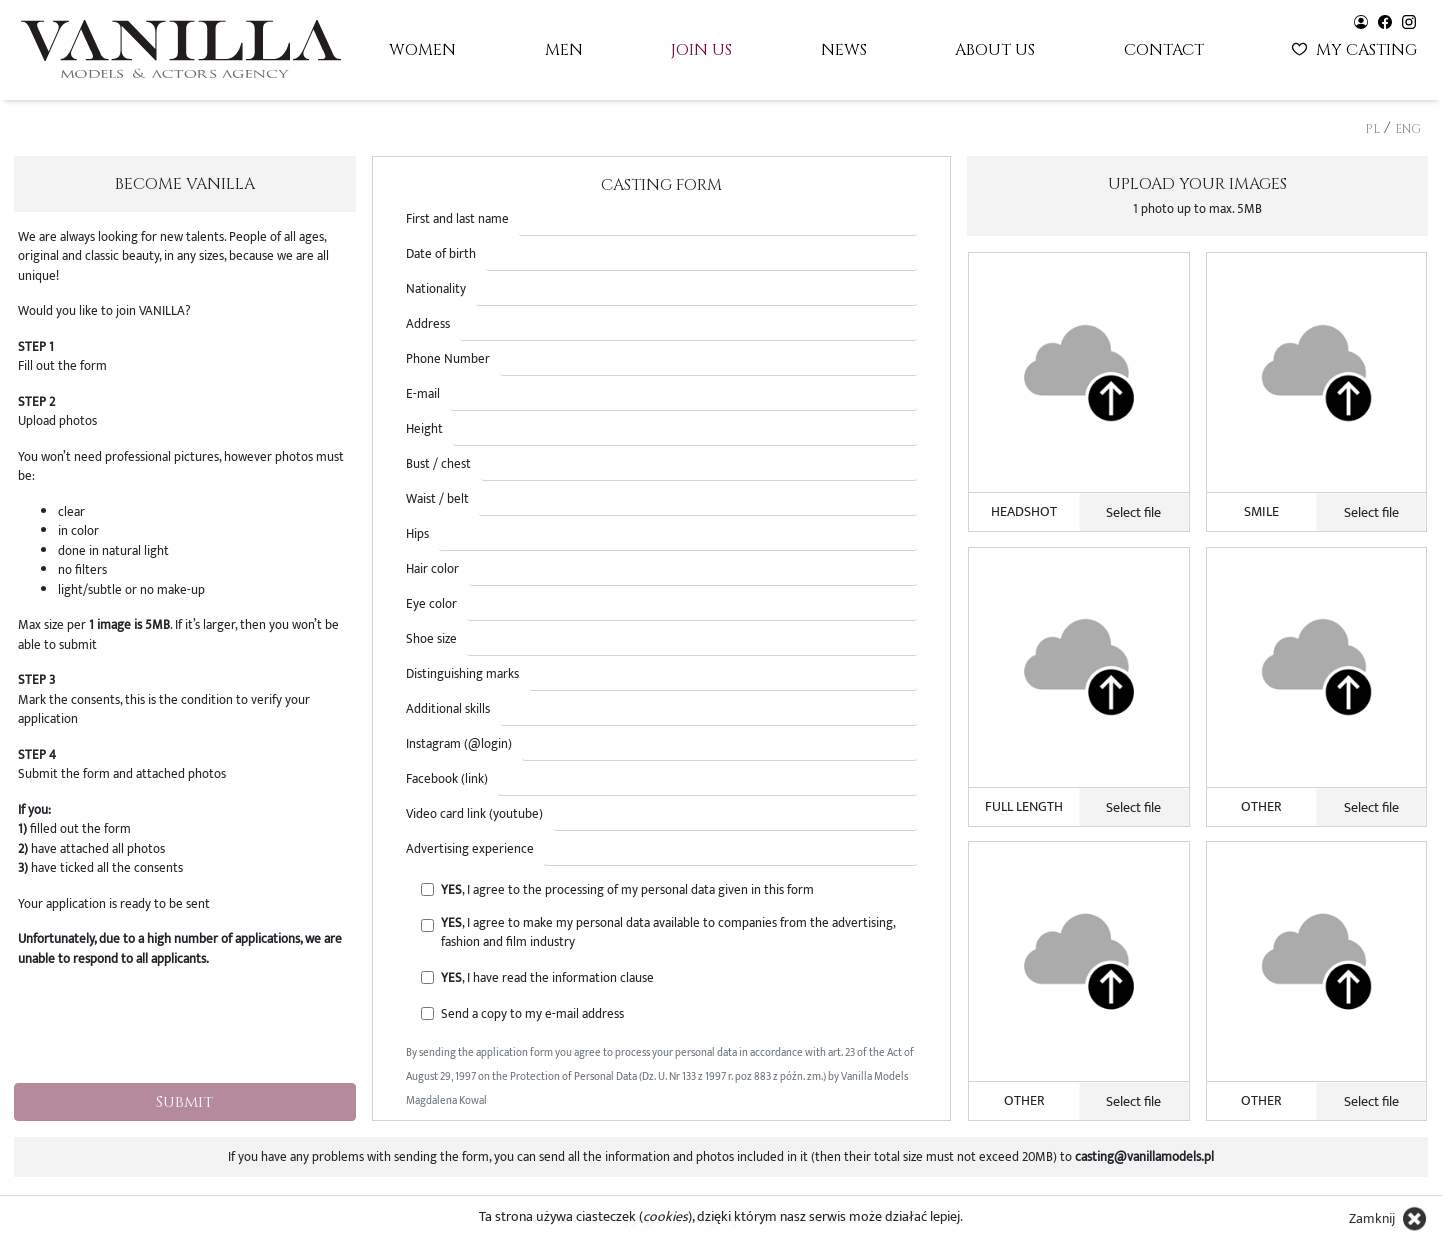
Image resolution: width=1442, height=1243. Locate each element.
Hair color (432, 569)
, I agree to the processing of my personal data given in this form (627, 890)
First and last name (457, 219)
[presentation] (185, 1028)
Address (428, 324)
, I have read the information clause (547, 978)
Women (422, 50)
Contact (1164, 50)
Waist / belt (437, 499)
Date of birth (441, 254)
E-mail (423, 394)
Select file (1133, 512)
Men (564, 50)
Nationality (436, 289)
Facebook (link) (447, 779)
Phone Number (448, 359)
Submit (184, 1102)
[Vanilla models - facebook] (1385, 20)
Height (424, 429)
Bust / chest (438, 464)
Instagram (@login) (459, 744)
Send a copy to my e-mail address (532, 1014)
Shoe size (431, 639)
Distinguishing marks (462, 674)
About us (995, 50)
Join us (701, 50)
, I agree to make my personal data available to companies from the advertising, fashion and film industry (668, 933)
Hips (417, 534)
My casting (1356, 48)
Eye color (431, 604)
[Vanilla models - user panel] (1361, 20)
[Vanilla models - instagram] (1409, 20)
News (844, 50)
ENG (1408, 129)
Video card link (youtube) (474, 814)
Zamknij (1372, 1218)
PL (1372, 129)
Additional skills (448, 709)
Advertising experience (470, 849)
